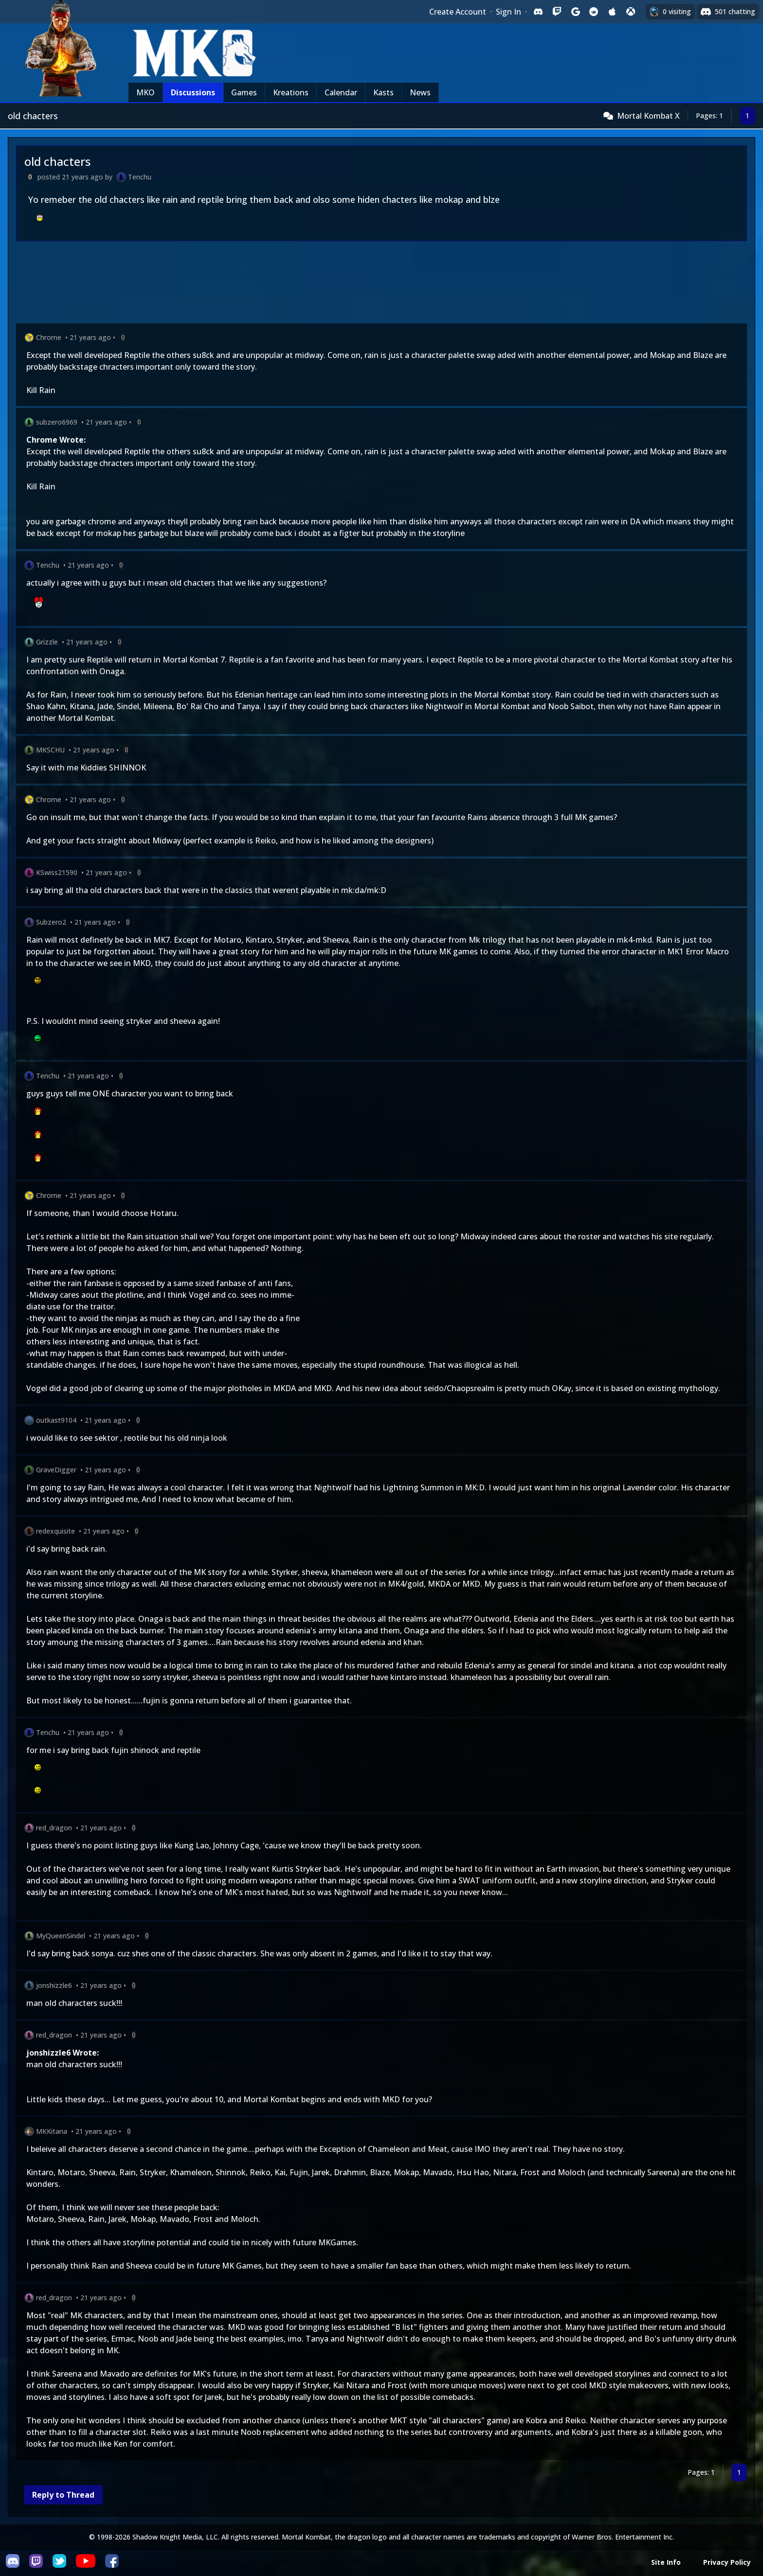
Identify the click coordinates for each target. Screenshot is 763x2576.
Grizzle (47, 641)
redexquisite (55, 1531)
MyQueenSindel (60, 1935)
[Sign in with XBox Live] (630, 11)
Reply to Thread (63, 2494)
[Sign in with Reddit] (593, 11)
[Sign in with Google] (575, 11)
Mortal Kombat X (648, 115)
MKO (145, 92)
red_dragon (54, 1827)
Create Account (457, 11)
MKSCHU (50, 749)
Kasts (383, 92)
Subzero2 (51, 922)
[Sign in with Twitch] (556, 11)
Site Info (666, 2562)
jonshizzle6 (54, 1985)
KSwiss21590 (56, 872)
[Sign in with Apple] (612, 11)
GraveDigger (56, 1469)
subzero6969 (56, 422)
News (420, 92)
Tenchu (139, 176)
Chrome (48, 337)
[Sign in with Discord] (538, 11)
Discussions (193, 92)
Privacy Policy (727, 2562)
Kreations (291, 92)
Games (244, 92)
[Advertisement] (308, 284)
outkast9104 (56, 1420)
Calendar (341, 92)
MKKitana (51, 2131)
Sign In (508, 11)
